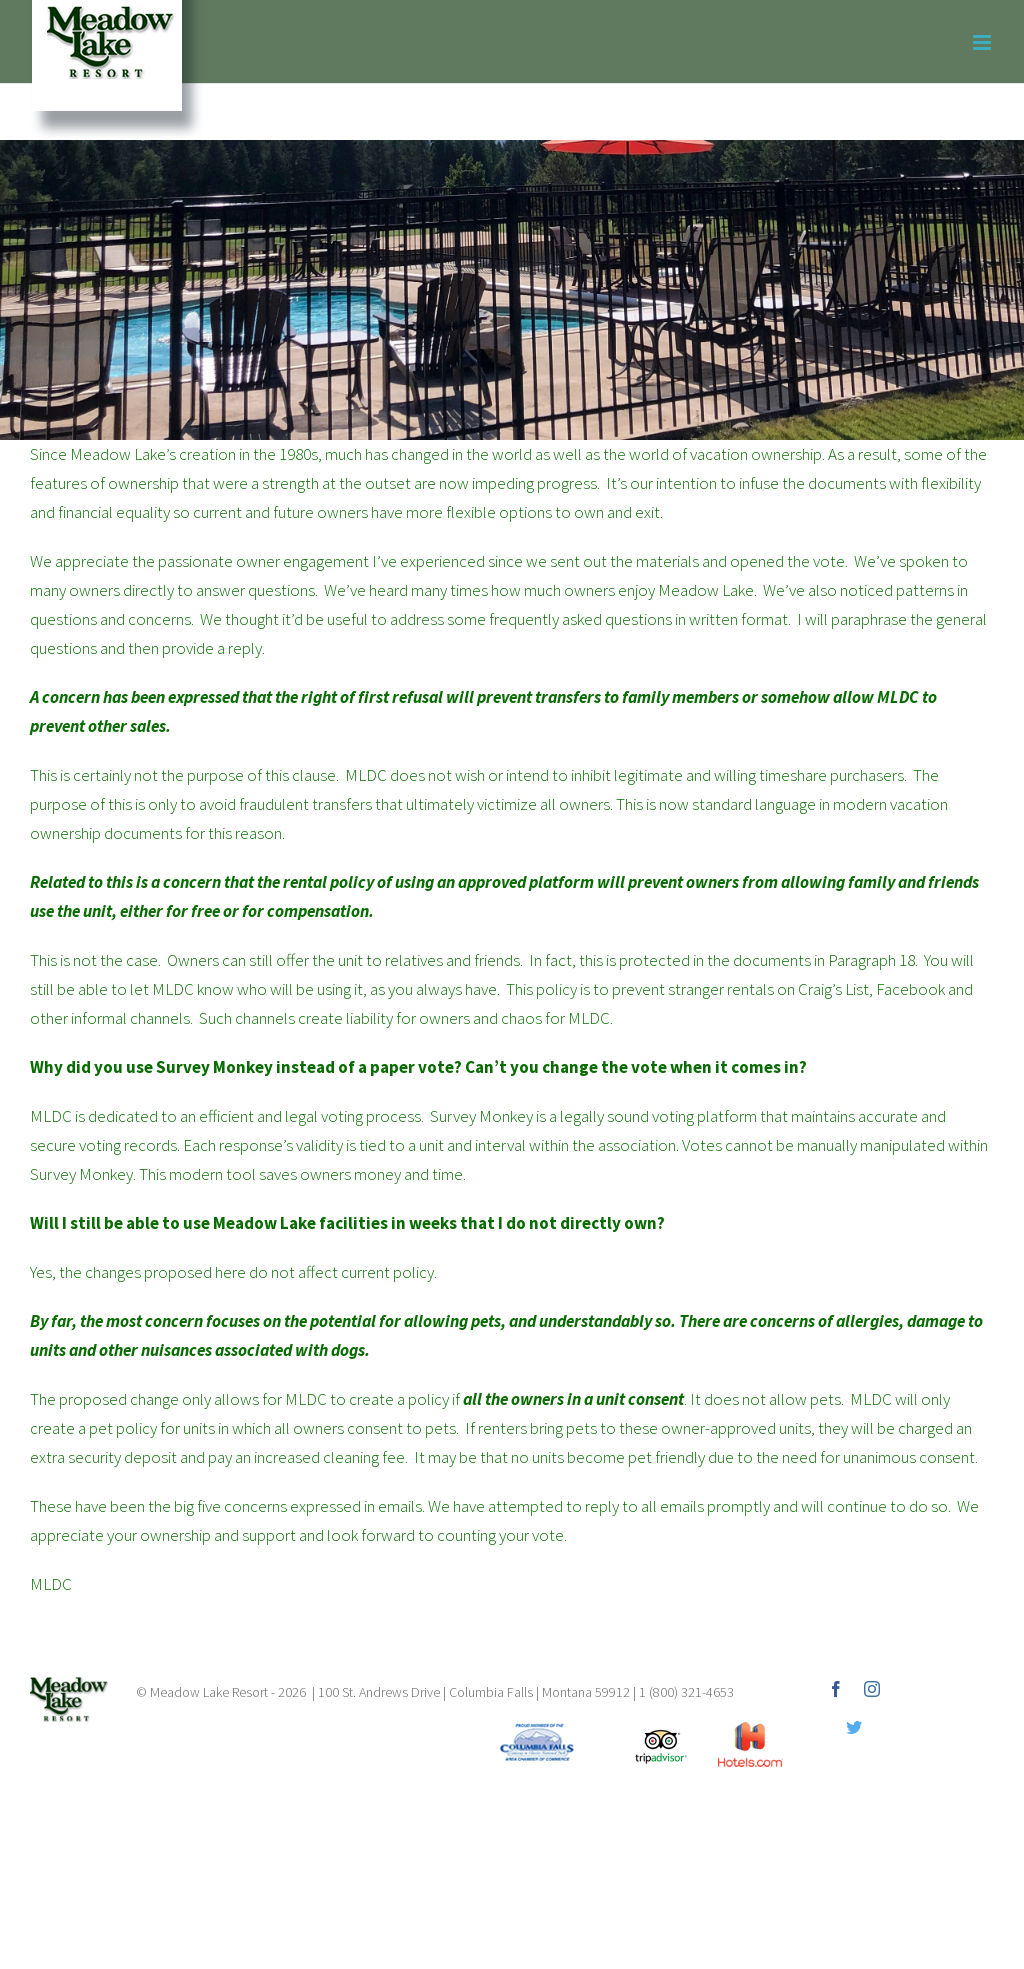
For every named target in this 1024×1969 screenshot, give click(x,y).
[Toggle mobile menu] (983, 42)
